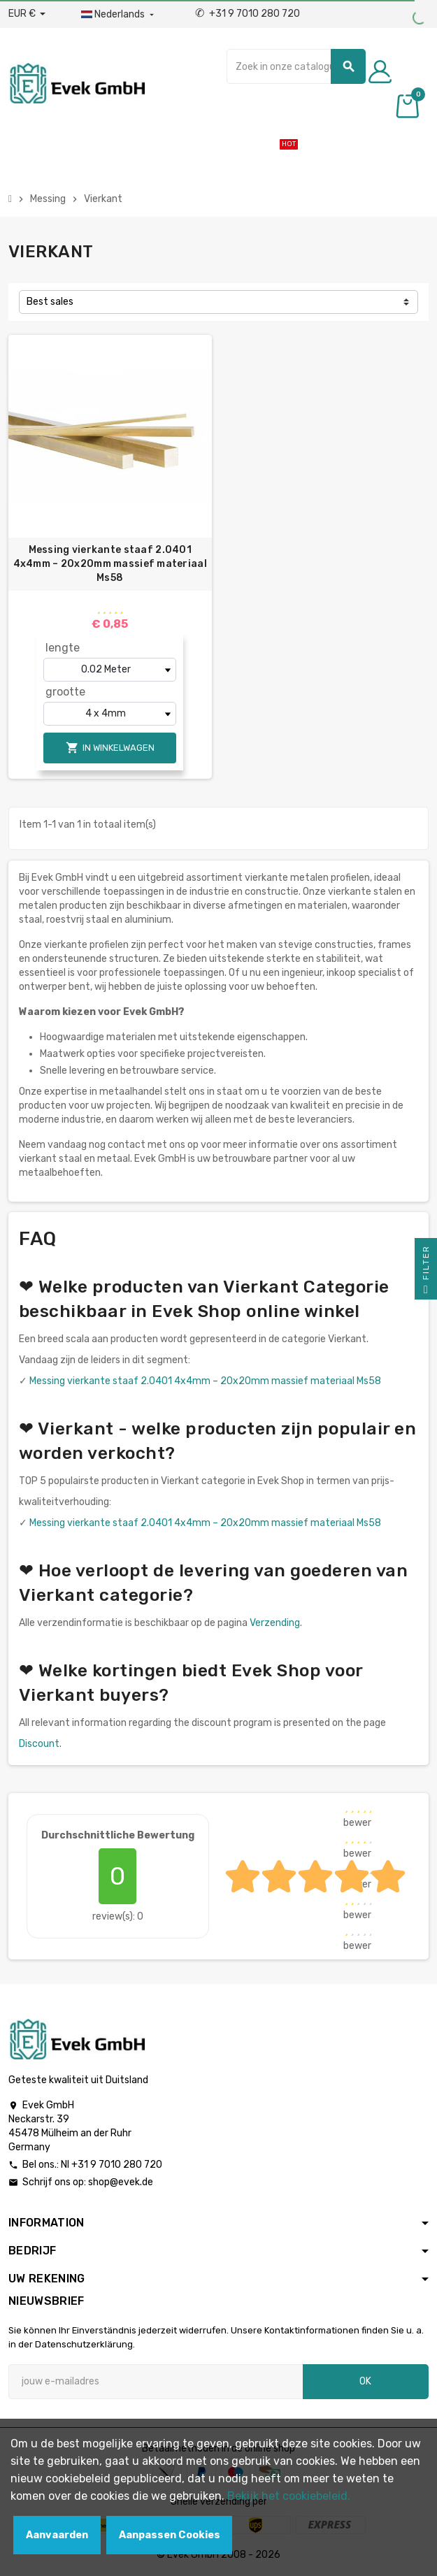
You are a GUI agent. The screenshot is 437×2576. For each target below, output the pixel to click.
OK (365, 2381)
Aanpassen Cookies (169, 2535)
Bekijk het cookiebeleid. (288, 2496)
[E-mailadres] (155, 2381)
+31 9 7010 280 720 (247, 14)
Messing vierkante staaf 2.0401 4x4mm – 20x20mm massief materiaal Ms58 (110, 564)
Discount (39, 1744)
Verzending (275, 1623)
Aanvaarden (57, 2535)
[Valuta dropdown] (26, 14)
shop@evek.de (120, 2182)
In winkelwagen (110, 747)
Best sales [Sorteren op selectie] (50, 302)
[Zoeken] (296, 66)
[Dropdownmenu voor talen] (119, 15)
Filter (426, 1272)
